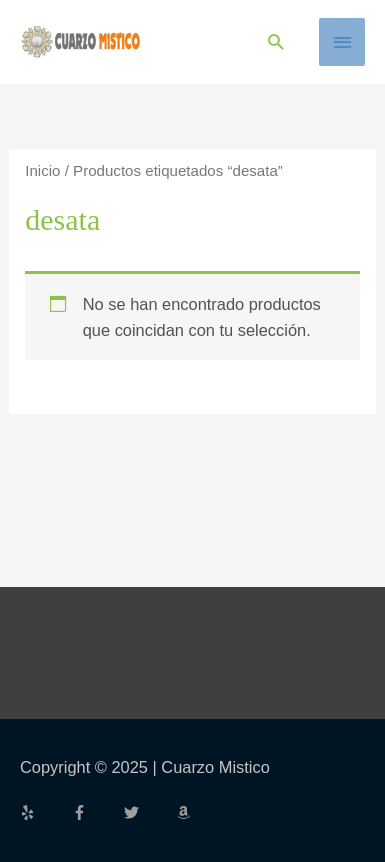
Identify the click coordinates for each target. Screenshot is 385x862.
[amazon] (186, 812)
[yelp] (44, 812)
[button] (275, 41)
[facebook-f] (96, 812)
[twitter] (148, 812)
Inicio (42, 170)
